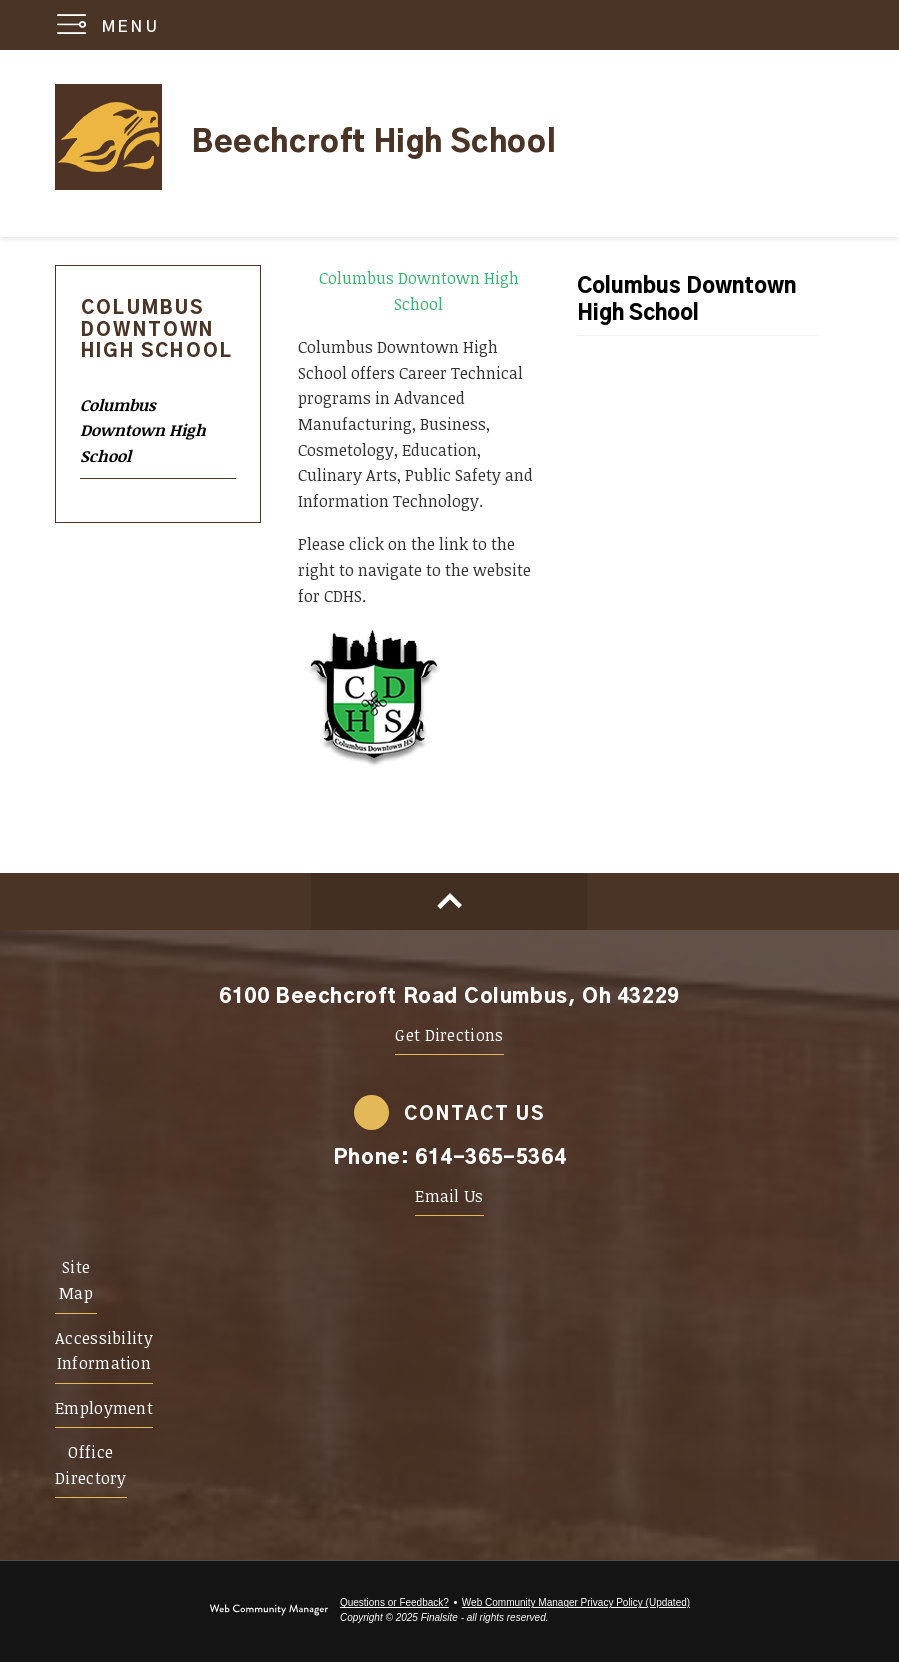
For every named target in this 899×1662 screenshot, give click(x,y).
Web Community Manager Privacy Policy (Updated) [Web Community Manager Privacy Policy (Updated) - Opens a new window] (576, 1602)
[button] (112, 25)
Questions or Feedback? (394, 1602)
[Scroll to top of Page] (449, 901)
